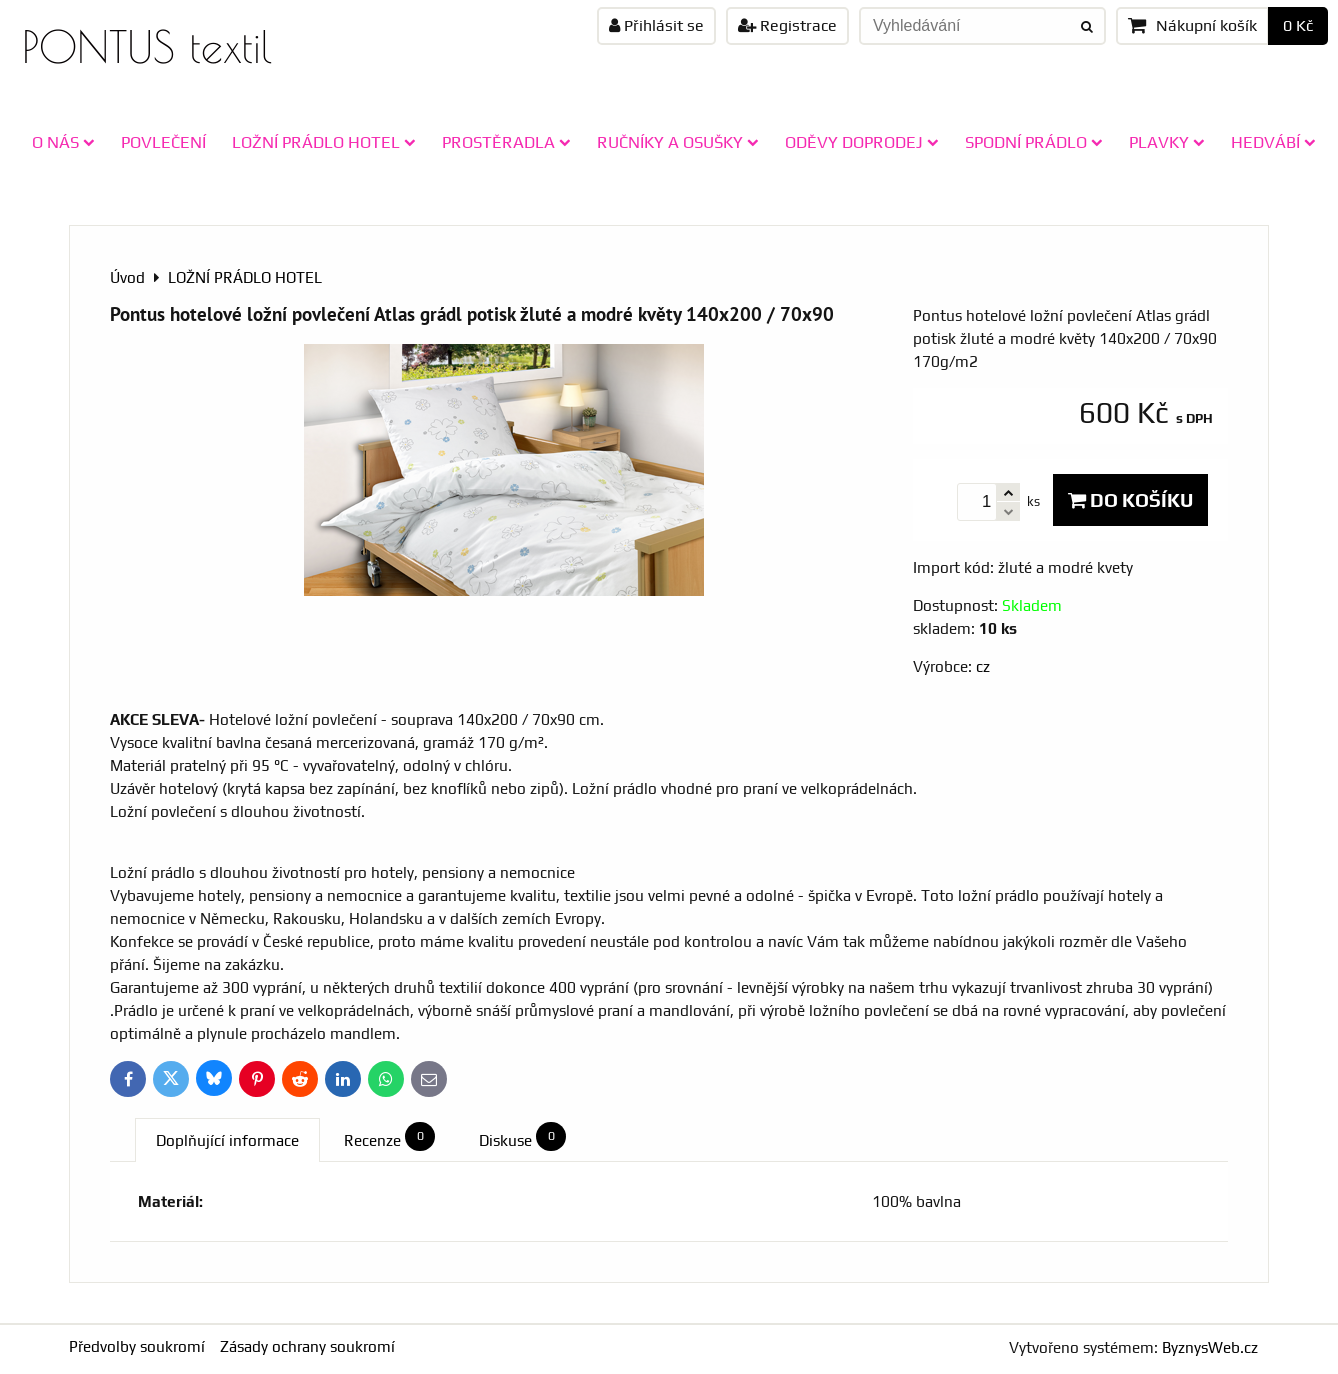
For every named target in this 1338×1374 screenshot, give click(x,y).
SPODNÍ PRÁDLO (1034, 142)
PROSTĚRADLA (506, 142)
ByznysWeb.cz (1210, 1347)
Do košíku (1130, 500)
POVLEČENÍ (163, 142)
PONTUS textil (147, 46)
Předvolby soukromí (137, 1346)
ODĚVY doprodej (862, 142)
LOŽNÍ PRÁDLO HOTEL (324, 142)
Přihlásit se (656, 25)
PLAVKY (1167, 142)
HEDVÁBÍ (1273, 142)
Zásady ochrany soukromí (307, 1346)
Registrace (787, 25)
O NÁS (63, 142)
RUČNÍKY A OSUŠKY (678, 142)
